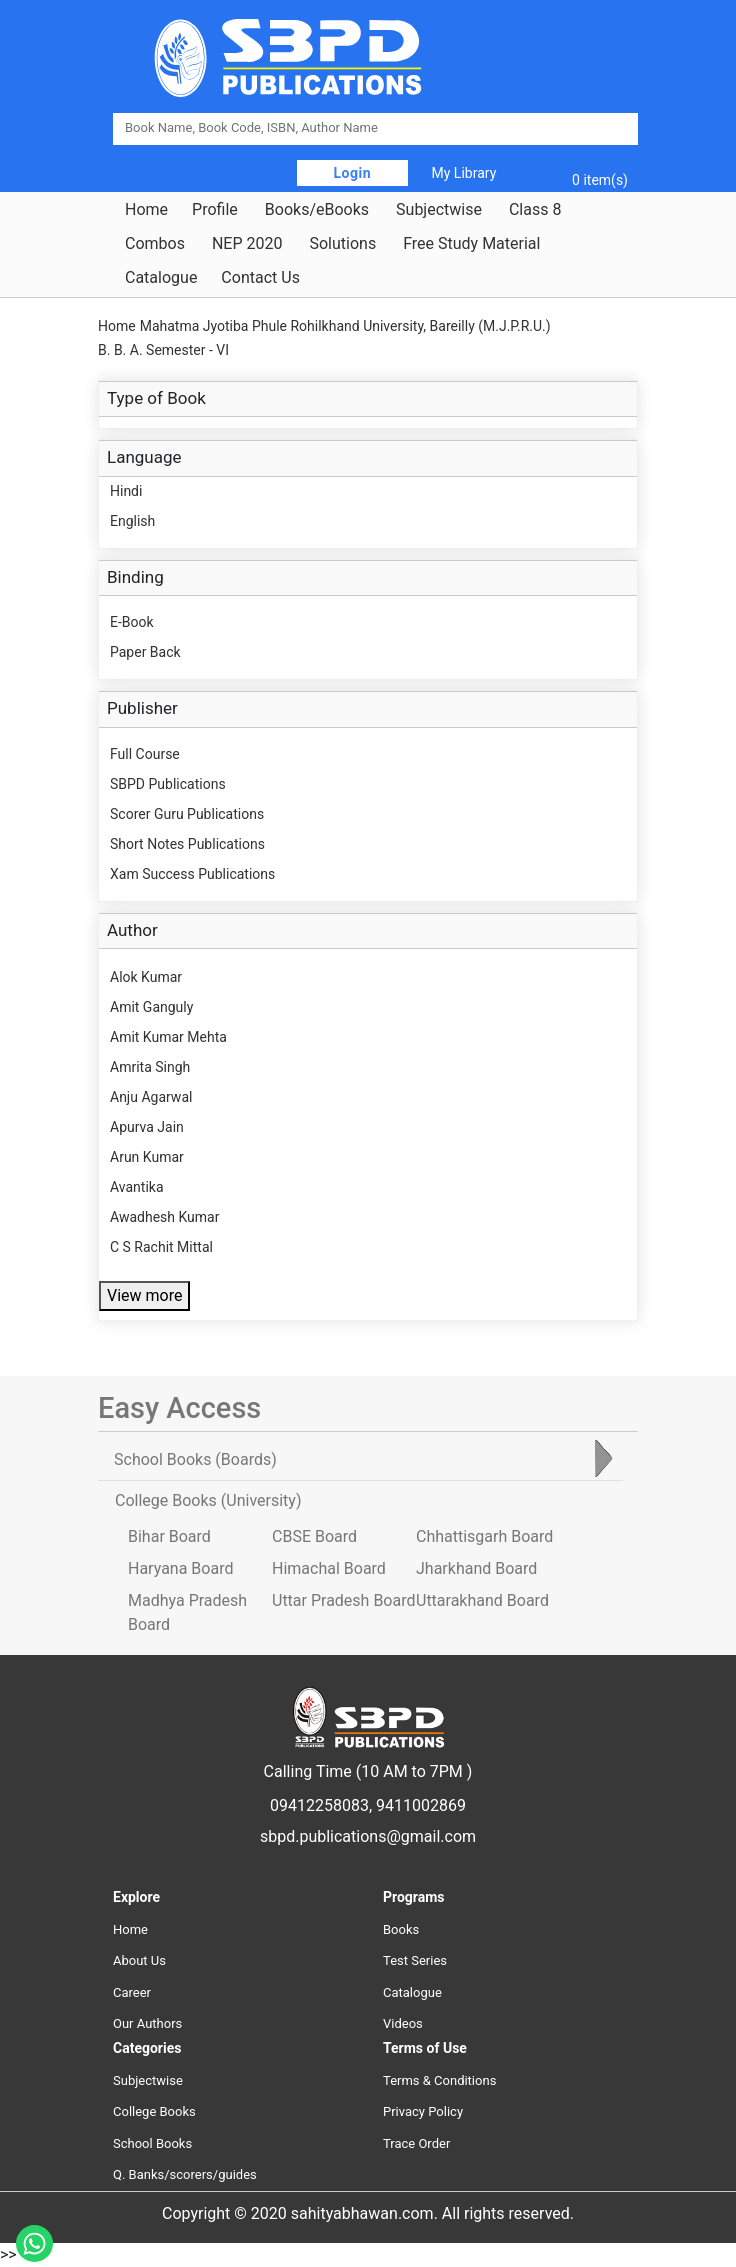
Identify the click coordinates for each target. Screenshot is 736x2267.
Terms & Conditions (439, 2080)
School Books (152, 2143)
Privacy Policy (423, 2111)
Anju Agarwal (151, 1097)
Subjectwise (439, 210)
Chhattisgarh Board (484, 1536)
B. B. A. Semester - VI (163, 350)
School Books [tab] (195, 1459)
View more (144, 1295)
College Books (154, 2111)
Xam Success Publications (192, 874)
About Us (139, 1960)
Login (353, 173)
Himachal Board (329, 1568)
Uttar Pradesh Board (343, 1600)
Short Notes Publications (187, 844)
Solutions (342, 244)
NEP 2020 (247, 244)
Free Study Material (471, 244)
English (132, 521)
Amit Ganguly (151, 1007)
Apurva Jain (147, 1127)
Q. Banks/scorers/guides (185, 2174)
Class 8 (535, 210)
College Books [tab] (208, 1500)
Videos (403, 2023)
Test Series (415, 1960)
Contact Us (260, 278)
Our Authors (147, 2023)
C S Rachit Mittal (161, 1247)
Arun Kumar (147, 1157)
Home (146, 210)
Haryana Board (180, 1568)
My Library (464, 173)
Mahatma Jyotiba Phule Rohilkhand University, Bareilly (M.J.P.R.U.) (345, 326)
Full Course (145, 754)
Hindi (126, 491)
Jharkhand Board (476, 1568)
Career (132, 1992)
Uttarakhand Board (482, 1600)
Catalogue (161, 278)
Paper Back (145, 652)
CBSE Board (314, 1536)
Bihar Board (169, 1536)
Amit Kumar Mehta (168, 1037)
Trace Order (416, 2143)
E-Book (132, 622)
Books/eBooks (317, 210)
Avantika (137, 1187)
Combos (155, 244)
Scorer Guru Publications (187, 814)
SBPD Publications (168, 784)
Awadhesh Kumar (164, 1217)
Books (401, 1929)
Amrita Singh (150, 1067)
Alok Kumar (146, 977)
